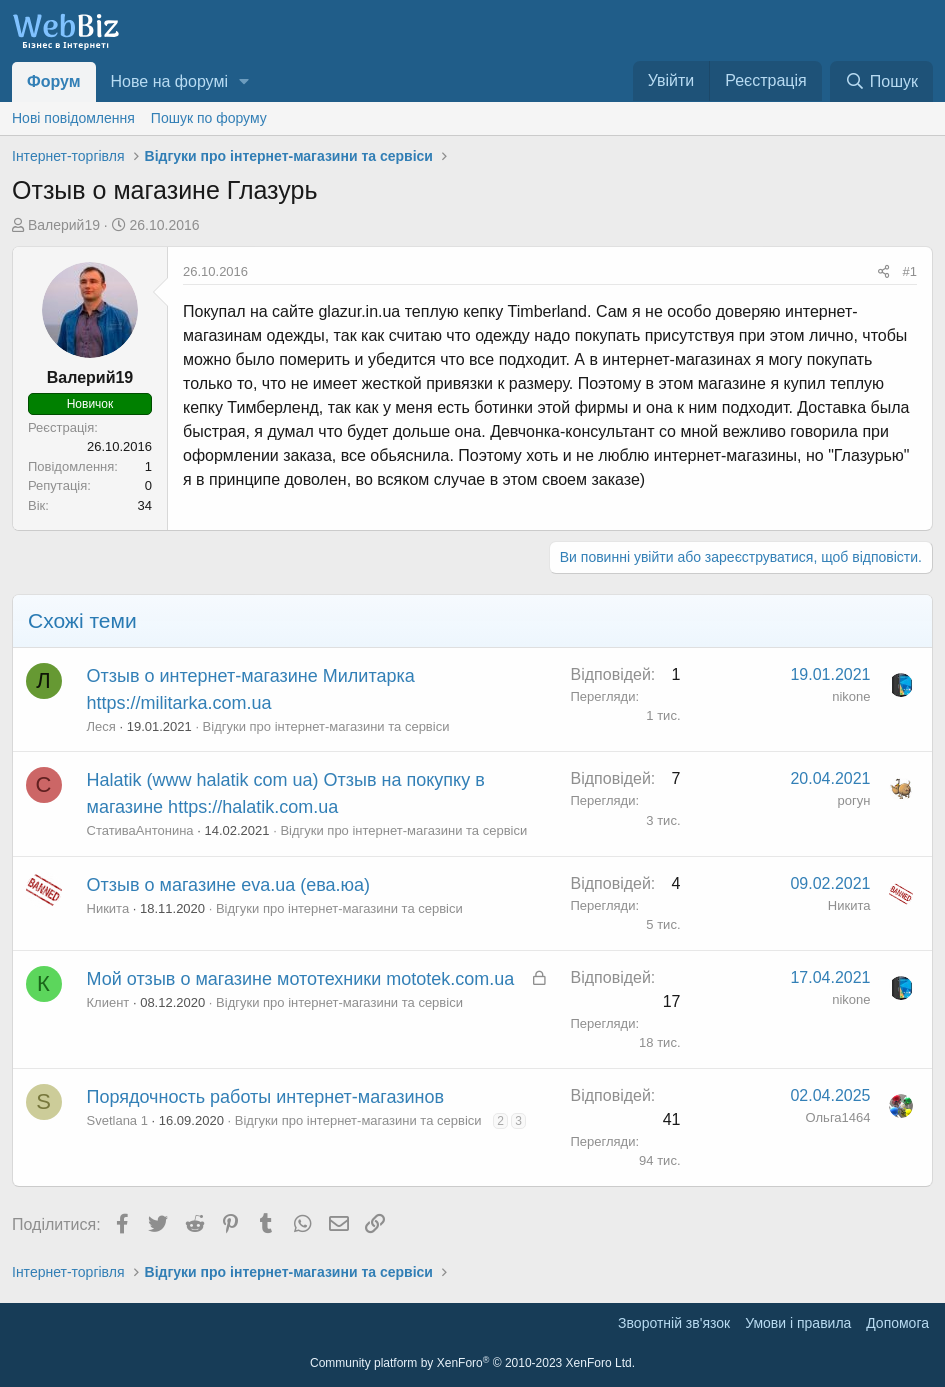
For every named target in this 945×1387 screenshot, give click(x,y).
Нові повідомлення (73, 118)
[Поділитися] (883, 272)
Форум (54, 81)
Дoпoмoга (897, 1323)
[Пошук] (881, 81)
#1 (910, 271)
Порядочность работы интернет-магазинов (266, 1097)
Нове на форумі (169, 81)
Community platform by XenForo (472, 1363)
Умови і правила (798, 1323)
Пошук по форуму (209, 118)
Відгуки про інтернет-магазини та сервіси (326, 726)
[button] (244, 82)
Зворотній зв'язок (674, 1323)
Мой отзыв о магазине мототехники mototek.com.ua (301, 979)
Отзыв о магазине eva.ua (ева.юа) (229, 885)
